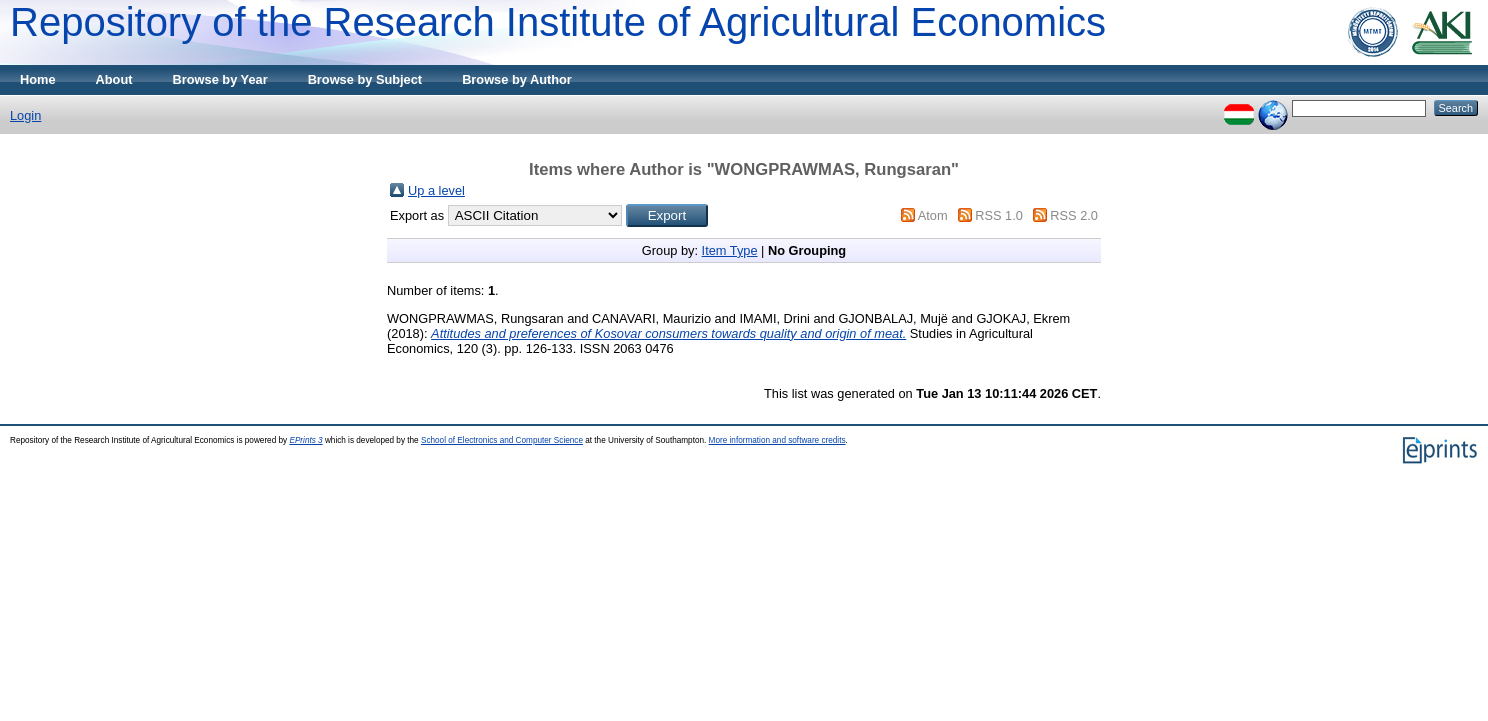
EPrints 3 (305, 440)
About (114, 79)
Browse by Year (220, 79)
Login (25, 115)
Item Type (730, 250)
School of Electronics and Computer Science (502, 440)
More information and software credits (777, 440)
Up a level (436, 190)
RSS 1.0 (999, 215)
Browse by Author (517, 79)
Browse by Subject (365, 79)
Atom (933, 215)
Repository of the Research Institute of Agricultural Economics (558, 22)
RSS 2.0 (1074, 215)
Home (38, 79)
